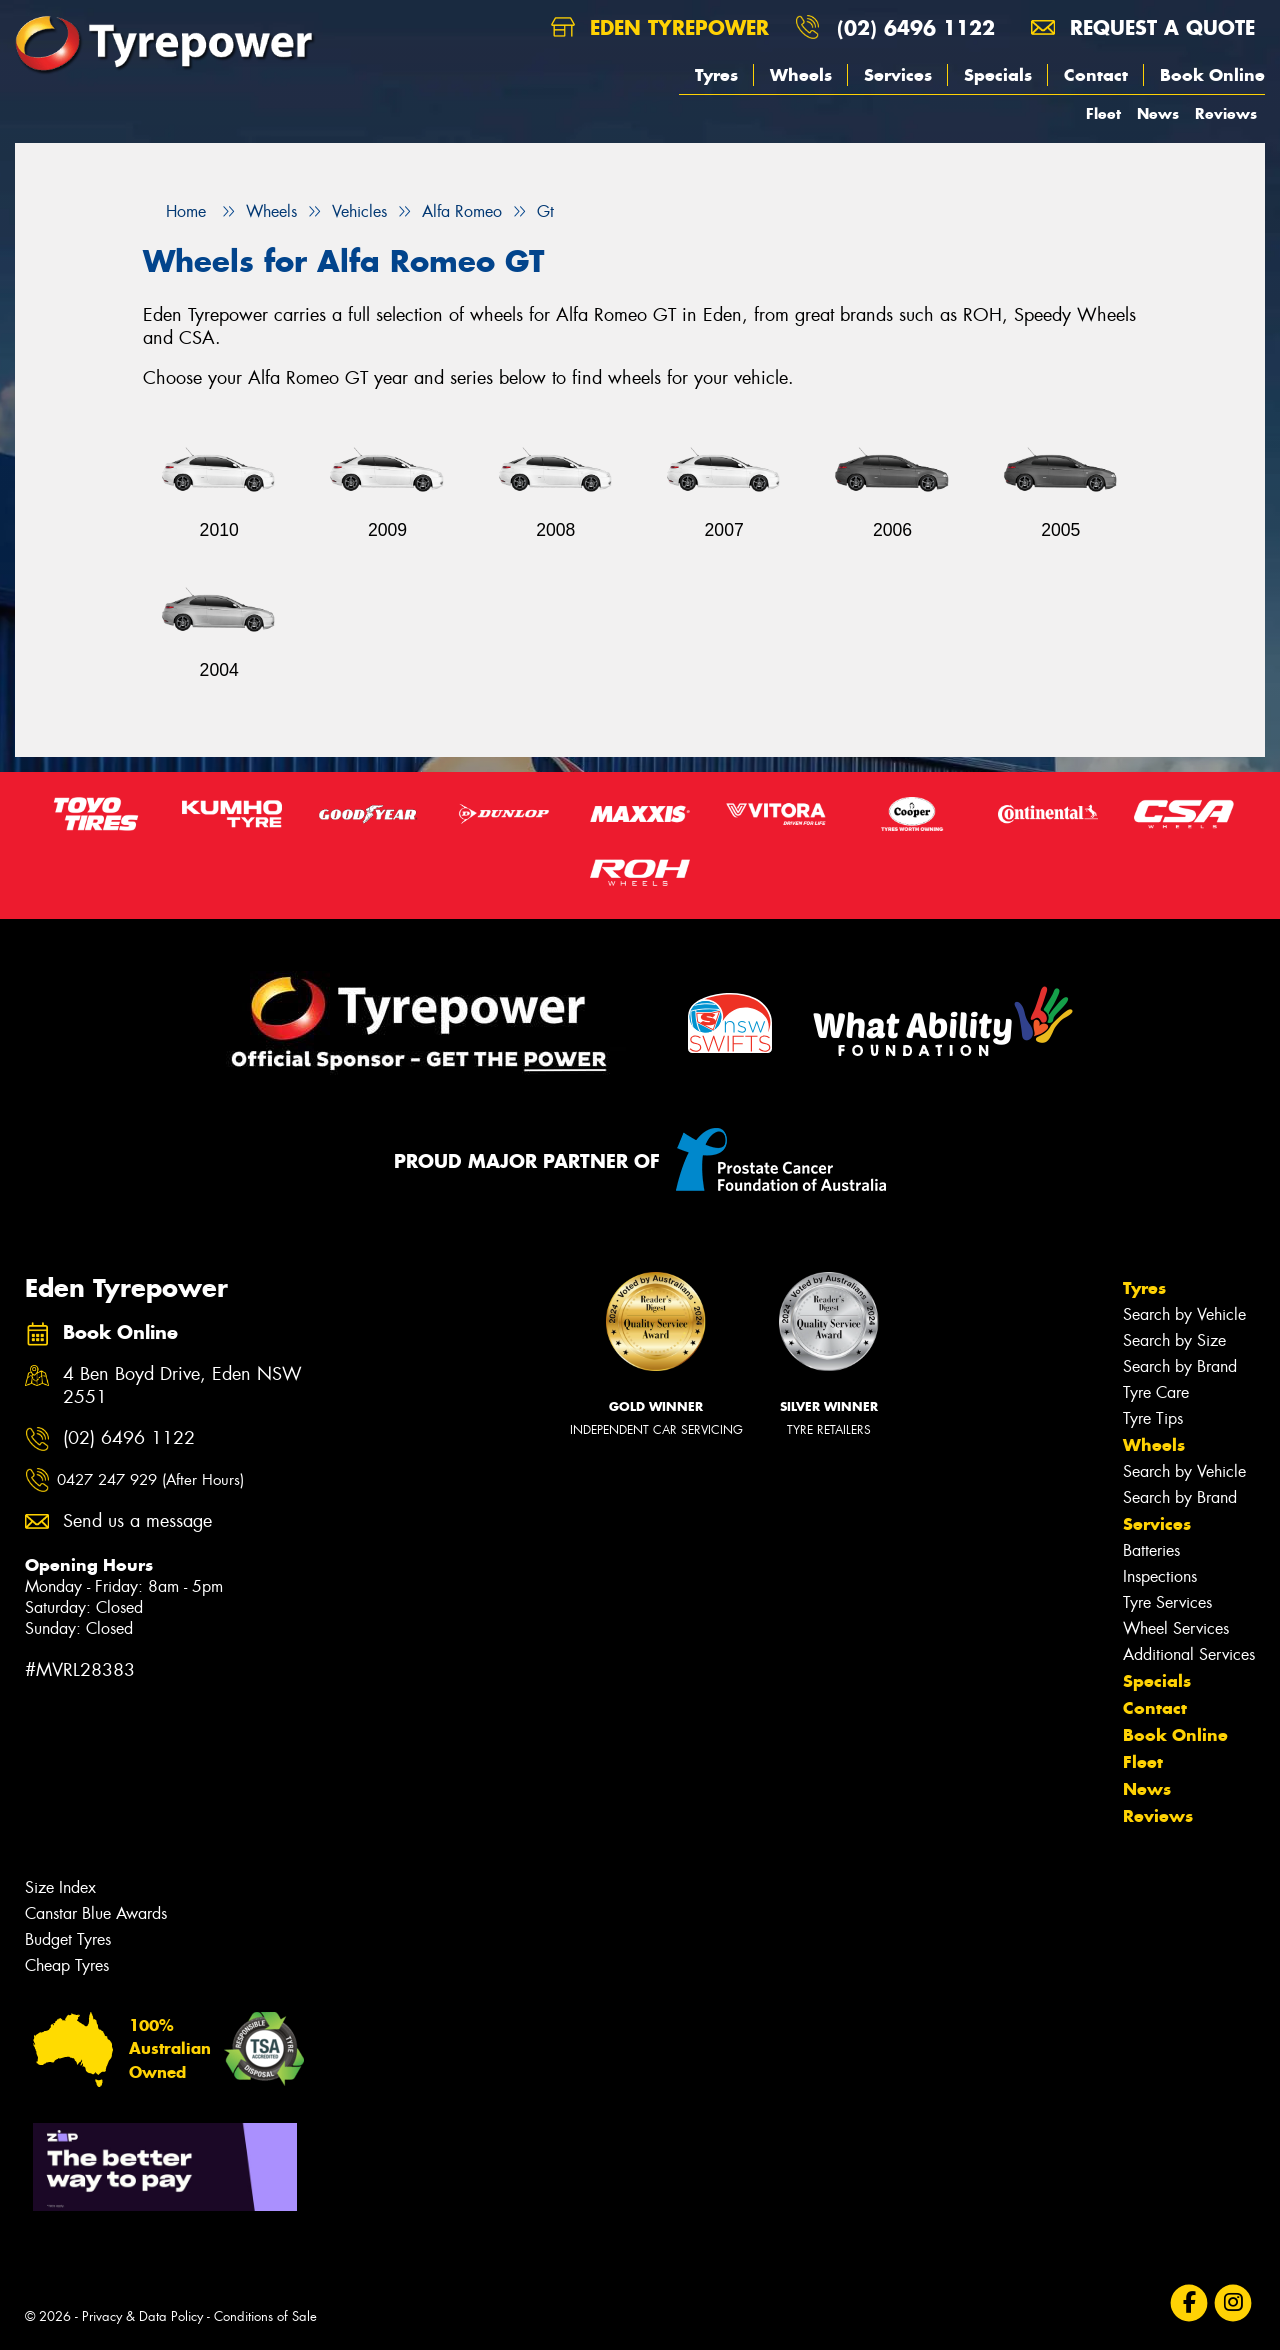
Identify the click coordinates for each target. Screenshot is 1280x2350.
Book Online (1212, 75)
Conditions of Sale (265, 2316)
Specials (998, 75)
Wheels (801, 75)
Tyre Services (1167, 1602)
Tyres (716, 75)
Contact (1096, 75)
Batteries (1151, 1550)
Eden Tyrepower (660, 27)
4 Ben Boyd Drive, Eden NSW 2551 (182, 1386)
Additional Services (1189, 1654)
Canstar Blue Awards (96, 1913)
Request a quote (1143, 27)
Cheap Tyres (67, 1965)
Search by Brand (1180, 1366)
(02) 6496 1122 (916, 27)
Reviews (1226, 113)
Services (898, 75)
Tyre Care (1156, 1392)
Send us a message (137, 1521)
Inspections (1160, 1576)
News (1158, 113)
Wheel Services (1176, 1628)
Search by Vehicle (1184, 1314)
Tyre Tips (1153, 1418)
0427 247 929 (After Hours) (150, 1480)
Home (174, 211)
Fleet (1103, 113)
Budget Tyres (68, 1939)
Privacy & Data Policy (142, 2316)
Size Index (60, 1887)
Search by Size (1174, 1340)
